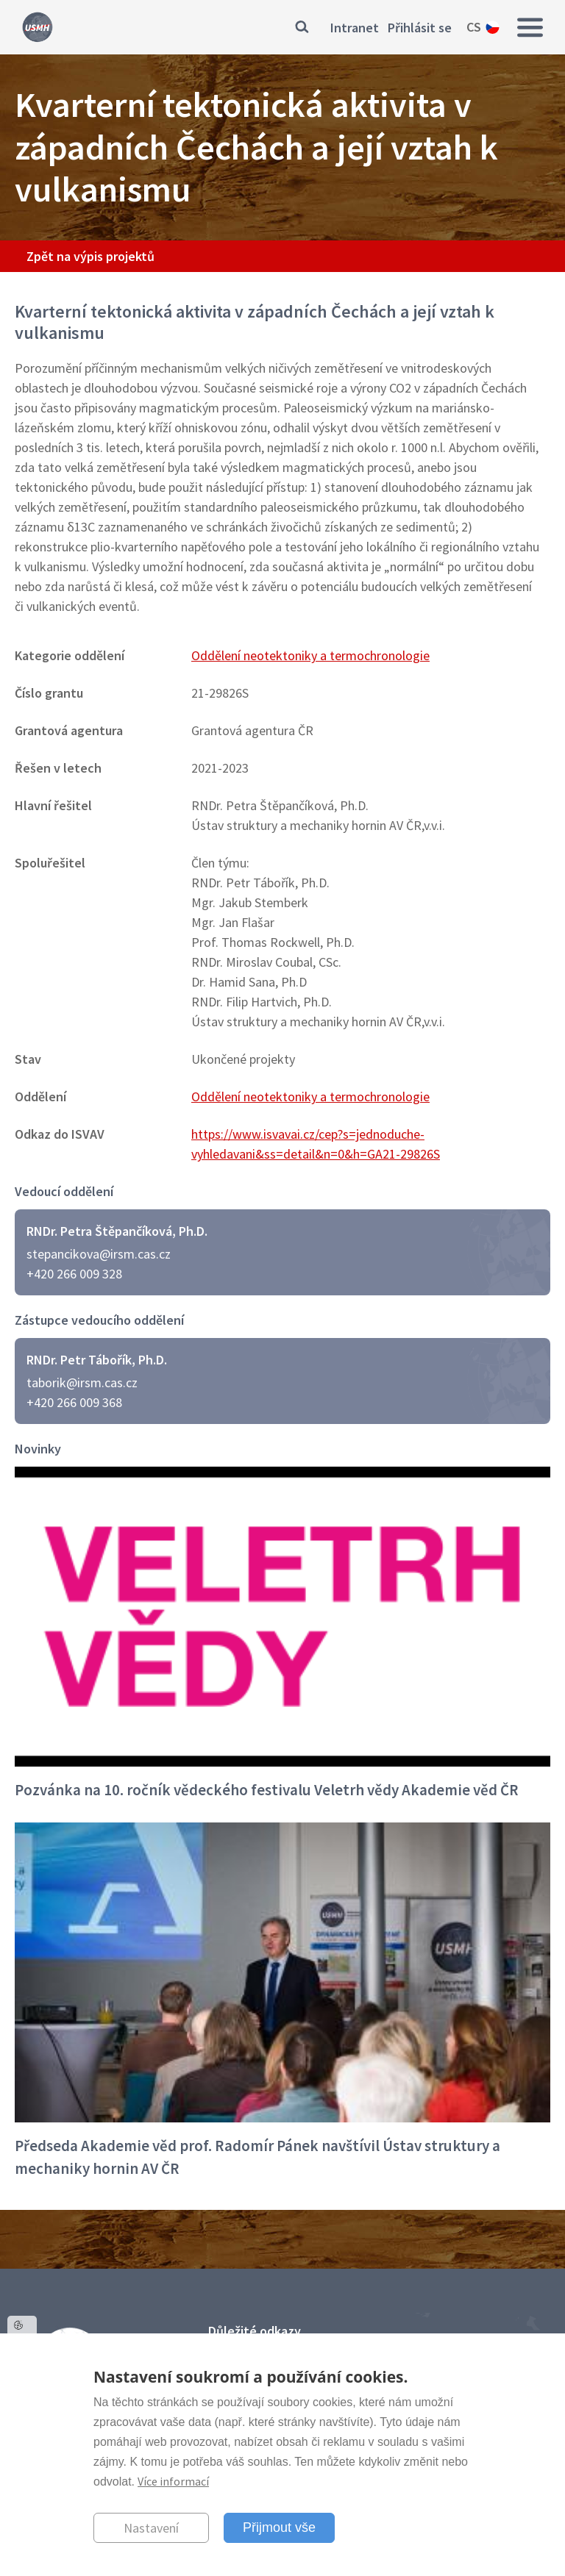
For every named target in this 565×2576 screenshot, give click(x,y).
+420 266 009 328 (74, 1273)
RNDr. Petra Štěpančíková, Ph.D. (116, 1231)
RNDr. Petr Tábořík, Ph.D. (96, 1359)
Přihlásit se (420, 27)
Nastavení (151, 2527)
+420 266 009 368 (74, 1402)
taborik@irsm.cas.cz (82, 1382)
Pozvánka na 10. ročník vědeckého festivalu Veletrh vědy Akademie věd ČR (267, 1790)
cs (473, 26)
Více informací (173, 2481)
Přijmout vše (279, 2527)
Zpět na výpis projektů (90, 256)
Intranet (354, 27)
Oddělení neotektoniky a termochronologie (310, 655)
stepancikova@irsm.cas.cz (98, 1253)
